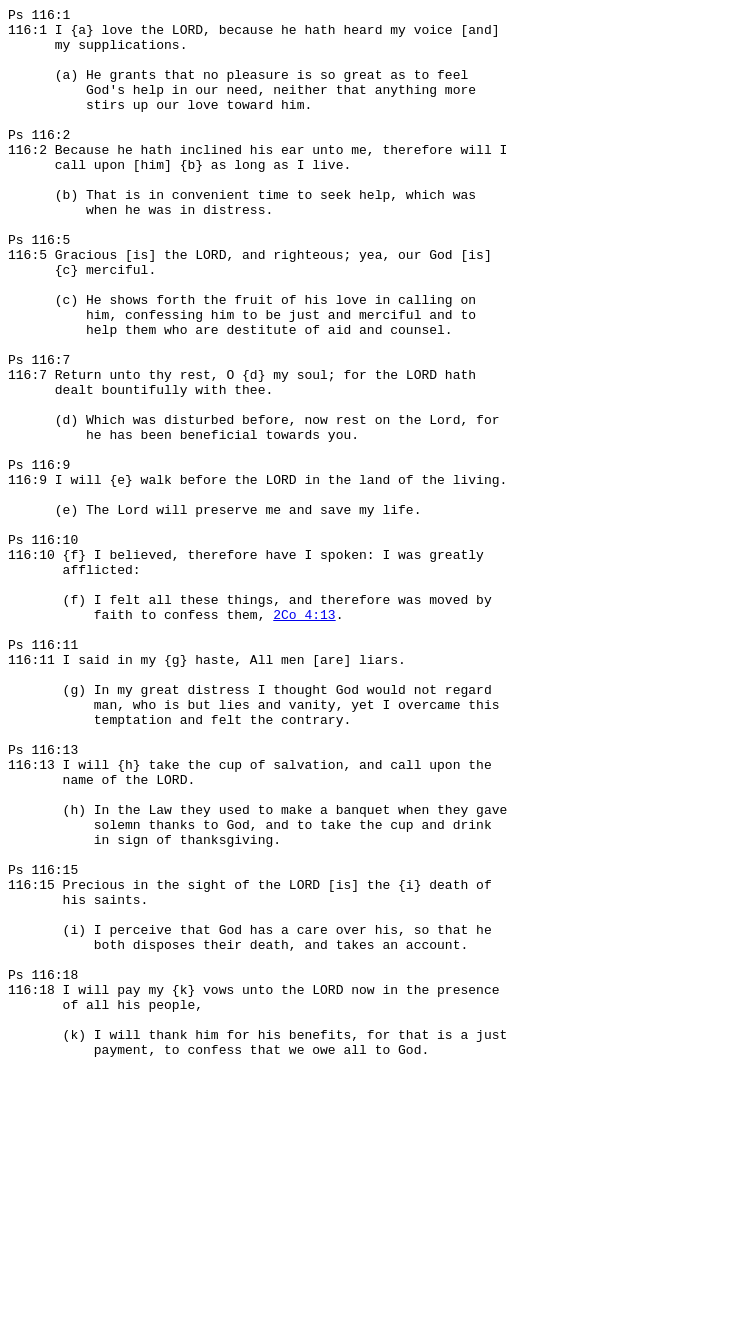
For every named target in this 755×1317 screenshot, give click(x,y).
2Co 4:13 (304, 737)
